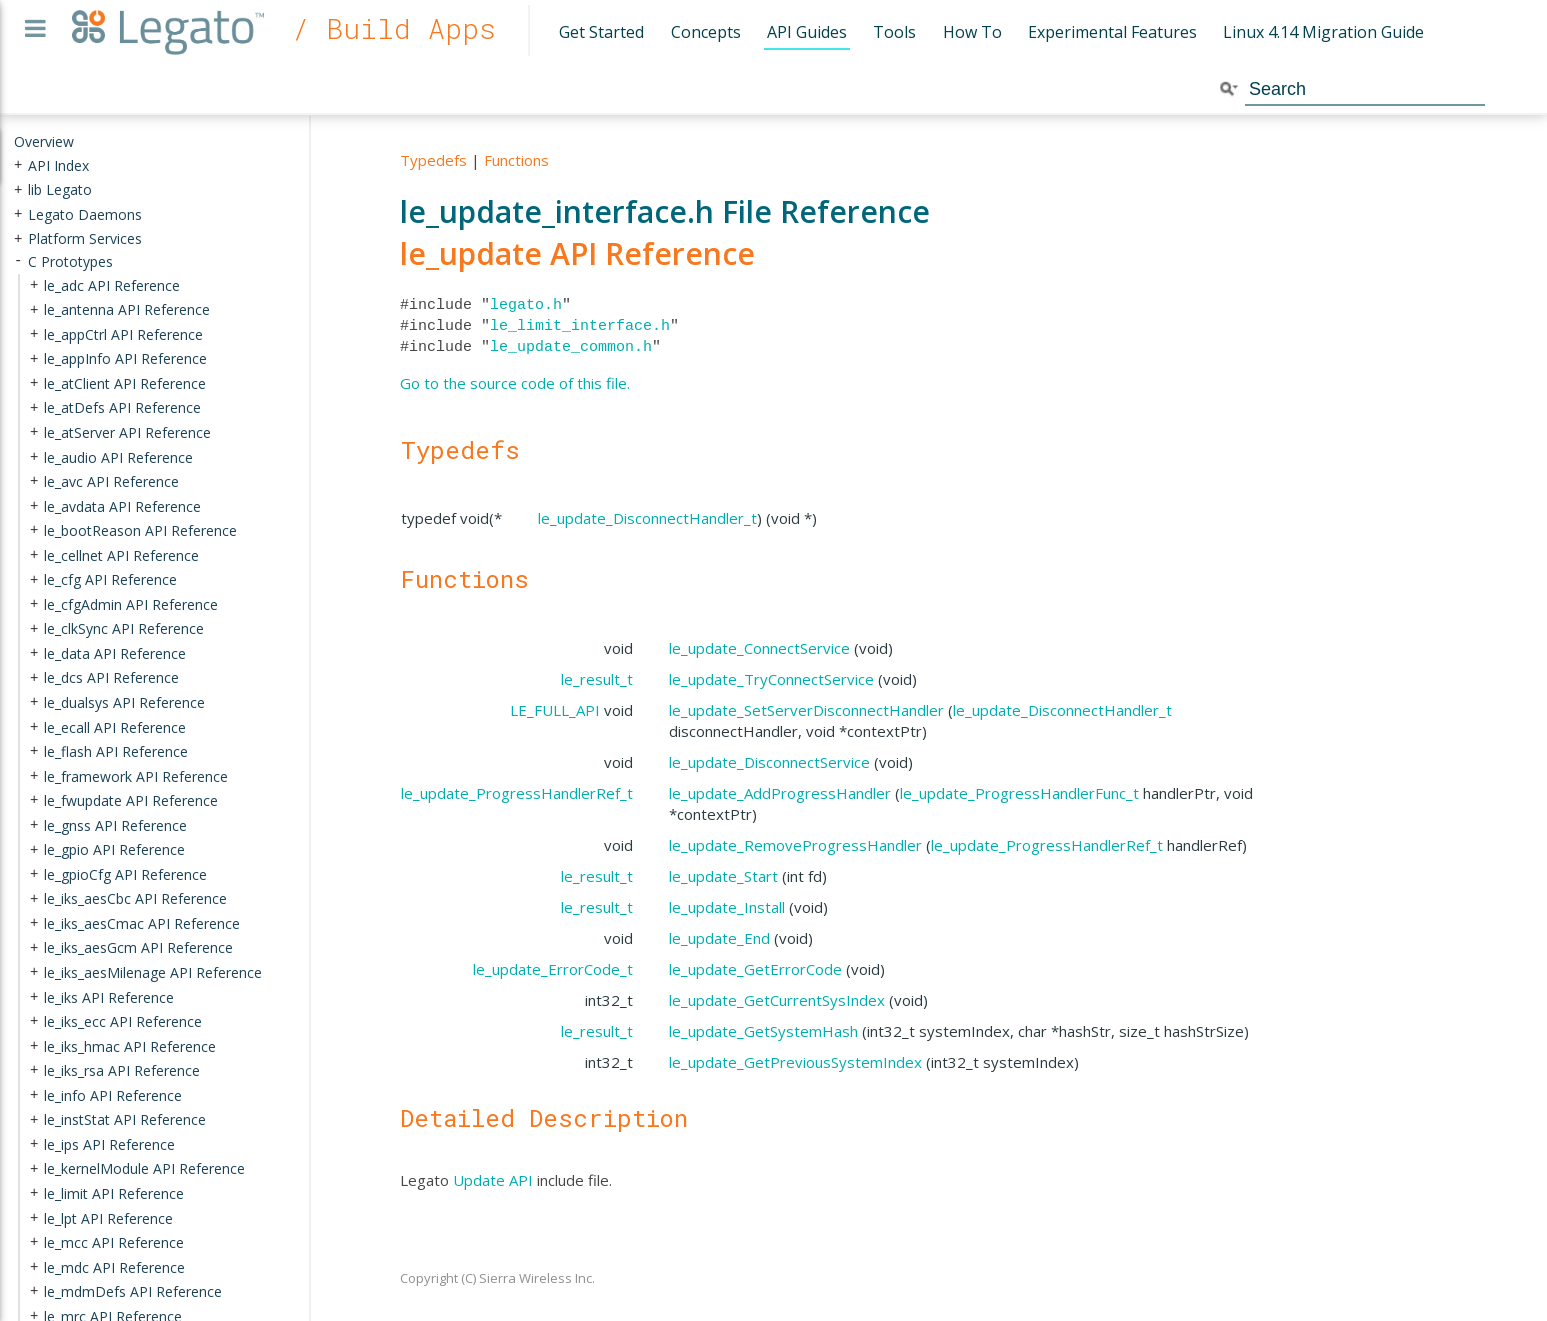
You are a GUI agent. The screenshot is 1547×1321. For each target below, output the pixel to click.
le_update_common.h (571, 347)
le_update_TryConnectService (771, 679)
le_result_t (597, 679)
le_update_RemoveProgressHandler (795, 845)
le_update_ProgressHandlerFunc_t (1019, 793)
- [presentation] (18, 261)
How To (972, 32)
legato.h (526, 305)
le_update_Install (727, 907)
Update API (493, 1180)
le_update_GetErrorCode (755, 969)
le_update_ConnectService (759, 648)
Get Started (601, 32)
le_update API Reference (577, 253)
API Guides (807, 32)
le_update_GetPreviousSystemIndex (795, 1062)
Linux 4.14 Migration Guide (1323, 32)
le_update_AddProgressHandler (780, 793)
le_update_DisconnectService (769, 762)
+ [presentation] (18, 164)
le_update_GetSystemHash (763, 1031)
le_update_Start (723, 876)
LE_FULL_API (555, 710)
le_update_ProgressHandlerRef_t (517, 793)
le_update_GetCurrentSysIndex (777, 1000)
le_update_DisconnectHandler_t (647, 518)
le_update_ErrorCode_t (553, 969)
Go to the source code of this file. (515, 383)
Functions (516, 160)
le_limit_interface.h (580, 326)
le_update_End (719, 938)
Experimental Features (1112, 32)
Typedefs (433, 160)
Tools (894, 32)
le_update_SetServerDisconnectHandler (806, 710)
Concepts (706, 32)
